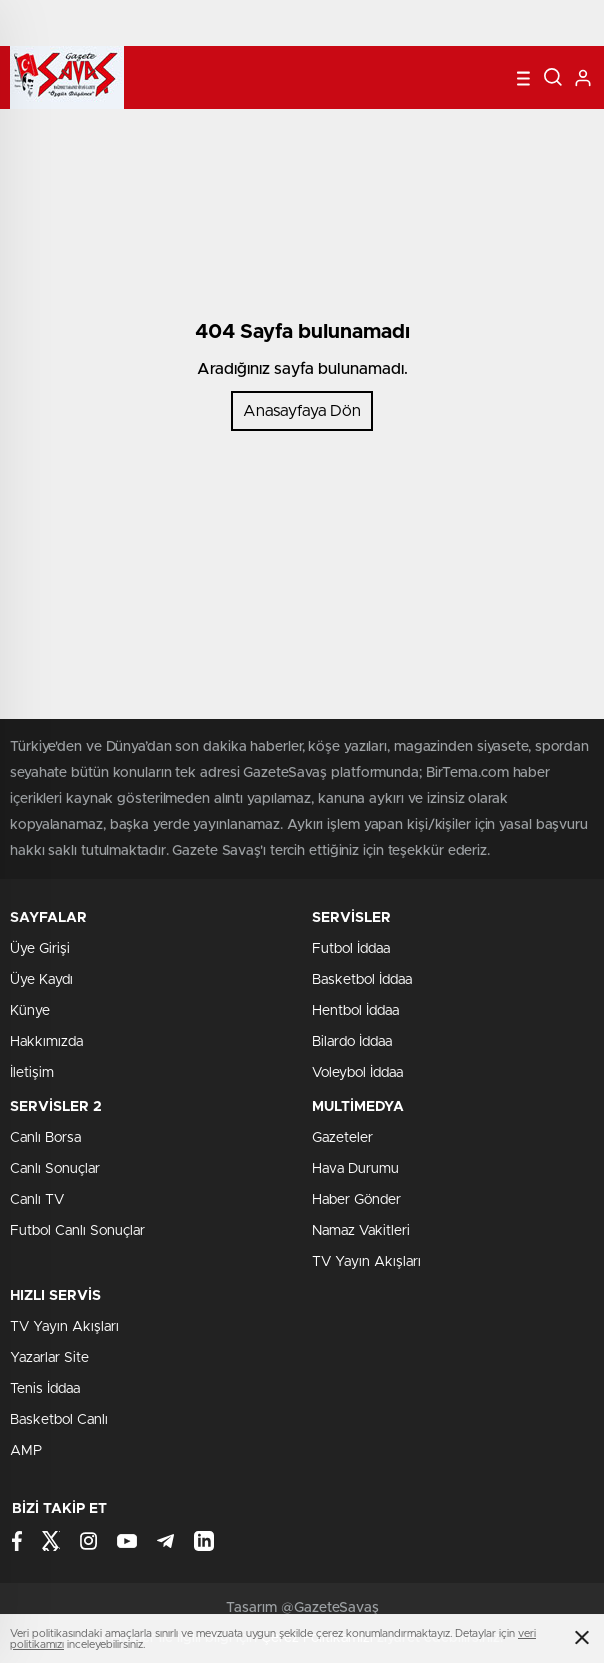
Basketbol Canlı (59, 1420)
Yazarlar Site (49, 1358)
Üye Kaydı (41, 980)
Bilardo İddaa (352, 1042)
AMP (26, 1451)
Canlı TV (37, 1200)
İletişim (32, 1073)
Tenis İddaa (45, 1389)
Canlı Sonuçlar (55, 1169)
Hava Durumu (355, 1169)
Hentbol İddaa (355, 1011)
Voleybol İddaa (357, 1073)
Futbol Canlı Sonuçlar (77, 1231)
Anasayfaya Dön (302, 411)
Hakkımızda (46, 1042)
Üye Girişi (40, 949)
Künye (30, 1011)
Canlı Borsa (45, 1138)
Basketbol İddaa (362, 980)
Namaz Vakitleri (361, 1231)
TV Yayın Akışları (366, 1262)
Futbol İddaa (351, 949)
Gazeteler (342, 1138)
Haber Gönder (356, 1200)
